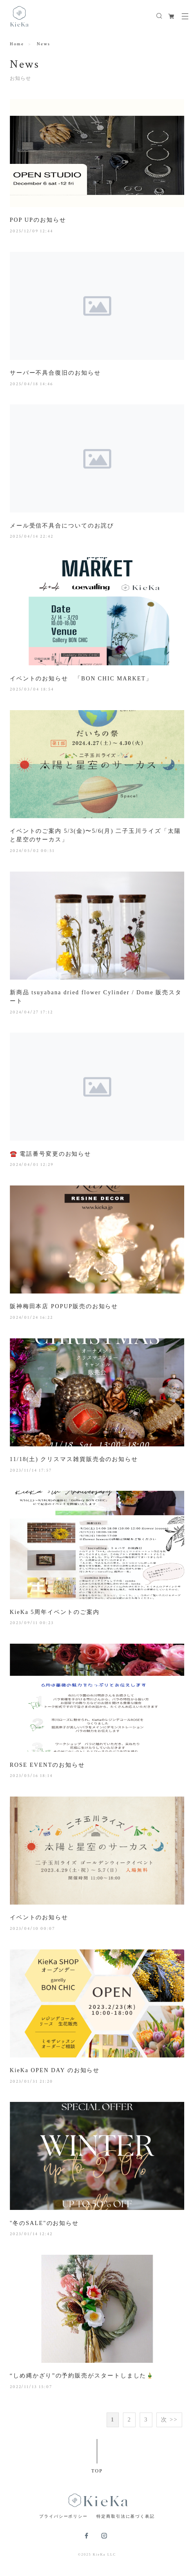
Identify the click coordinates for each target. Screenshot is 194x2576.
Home (17, 44)
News (43, 44)
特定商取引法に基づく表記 (125, 2516)
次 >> (169, 2420)
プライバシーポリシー (63, 2516)
